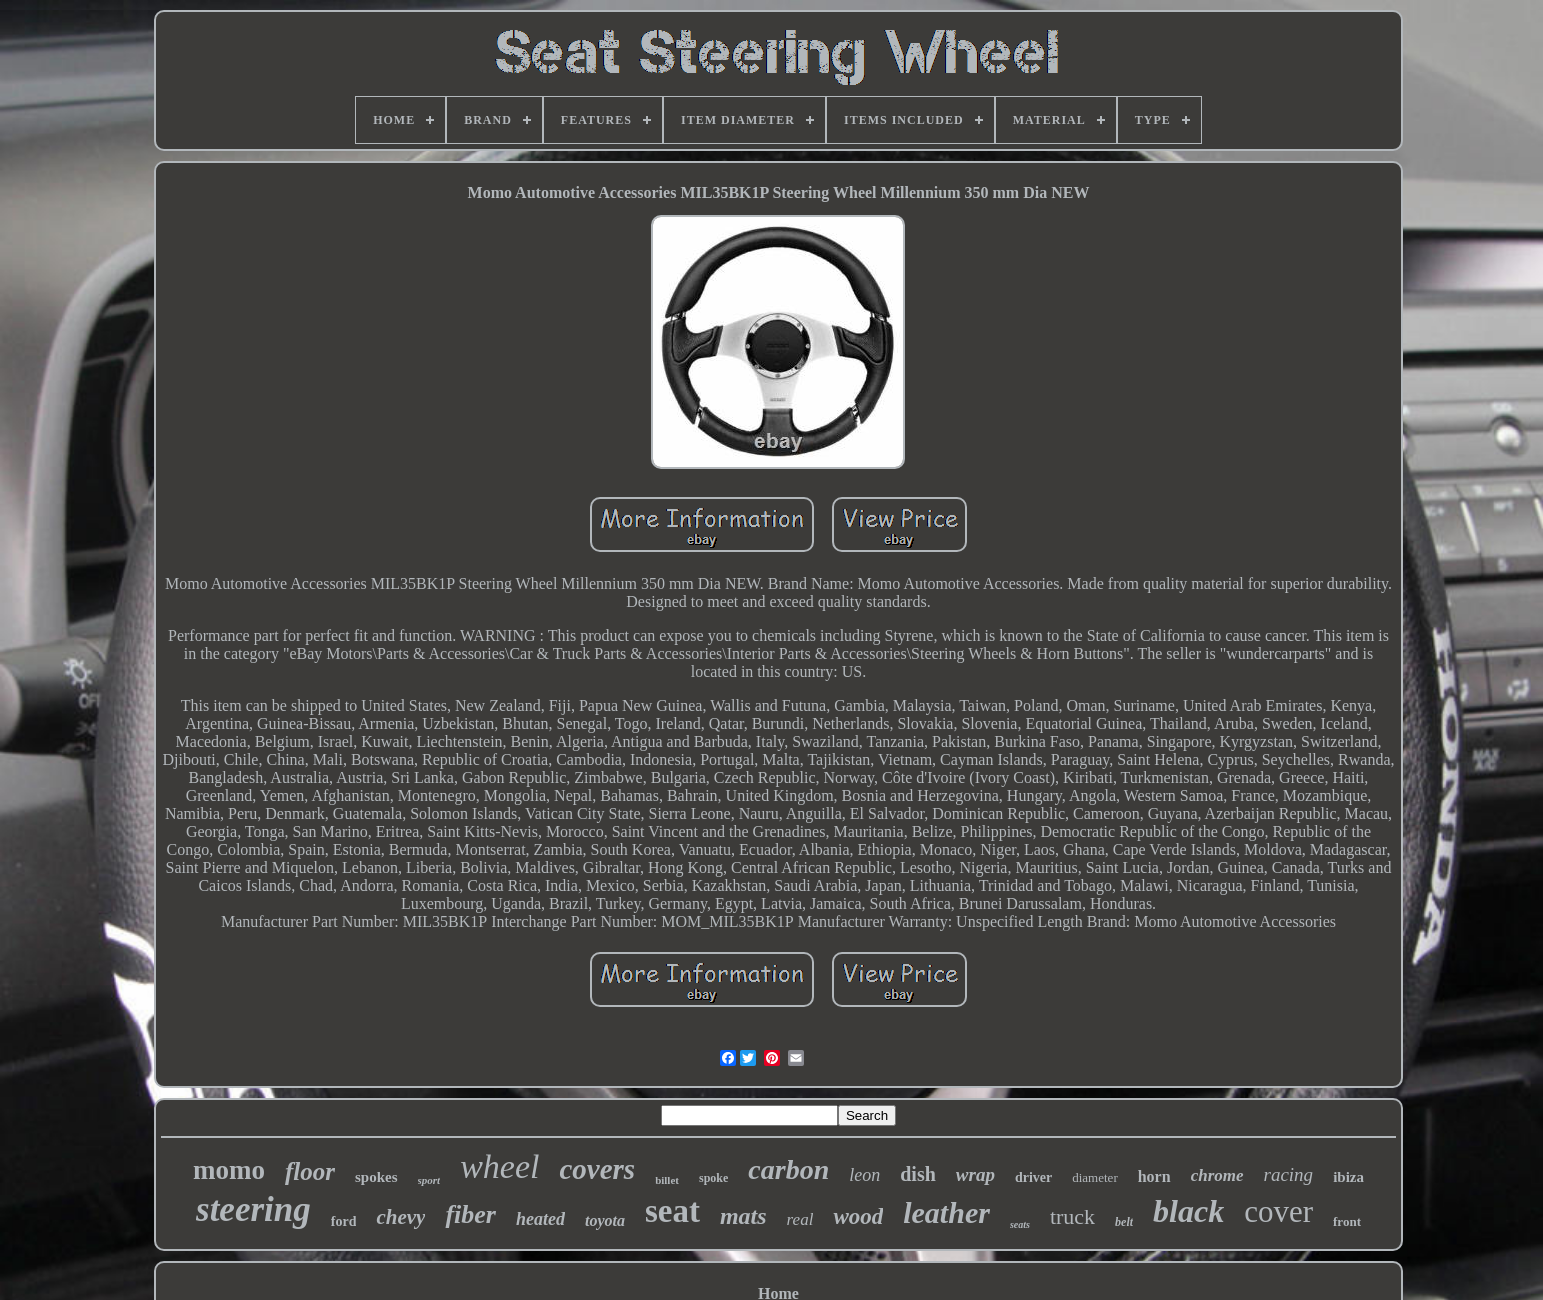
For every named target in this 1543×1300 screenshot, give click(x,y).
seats (1020, 1224)
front (1347, 1221)
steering (253, 1209)
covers (597, 1169)
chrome (1217, 1175)
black (1188, 1211)
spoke (713, 1178)
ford (344, 1221)
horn (1154, 1176)
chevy (400, 1217)
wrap (975, 1174)
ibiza (1348, 1177)
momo (229, 1170)
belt (1124, 1222)
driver (1033, 1177)
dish (918, 1174)
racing (1289, 1174)
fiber (470, 1214)
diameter (1094, 1177)
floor (310, 1171)
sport (429, 1180)
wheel (499, 1166)
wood (858, 1216)
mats (743, 1216)
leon (864, 1175)
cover (1278, 1211)
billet (667, 1180)
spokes (376, 1177)
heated (540, 1219)
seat (672, 1211)
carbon (788, 1169)
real (800, 1219)
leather (946, 1212)
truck (1072, 1216)
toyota (605, 1220)
